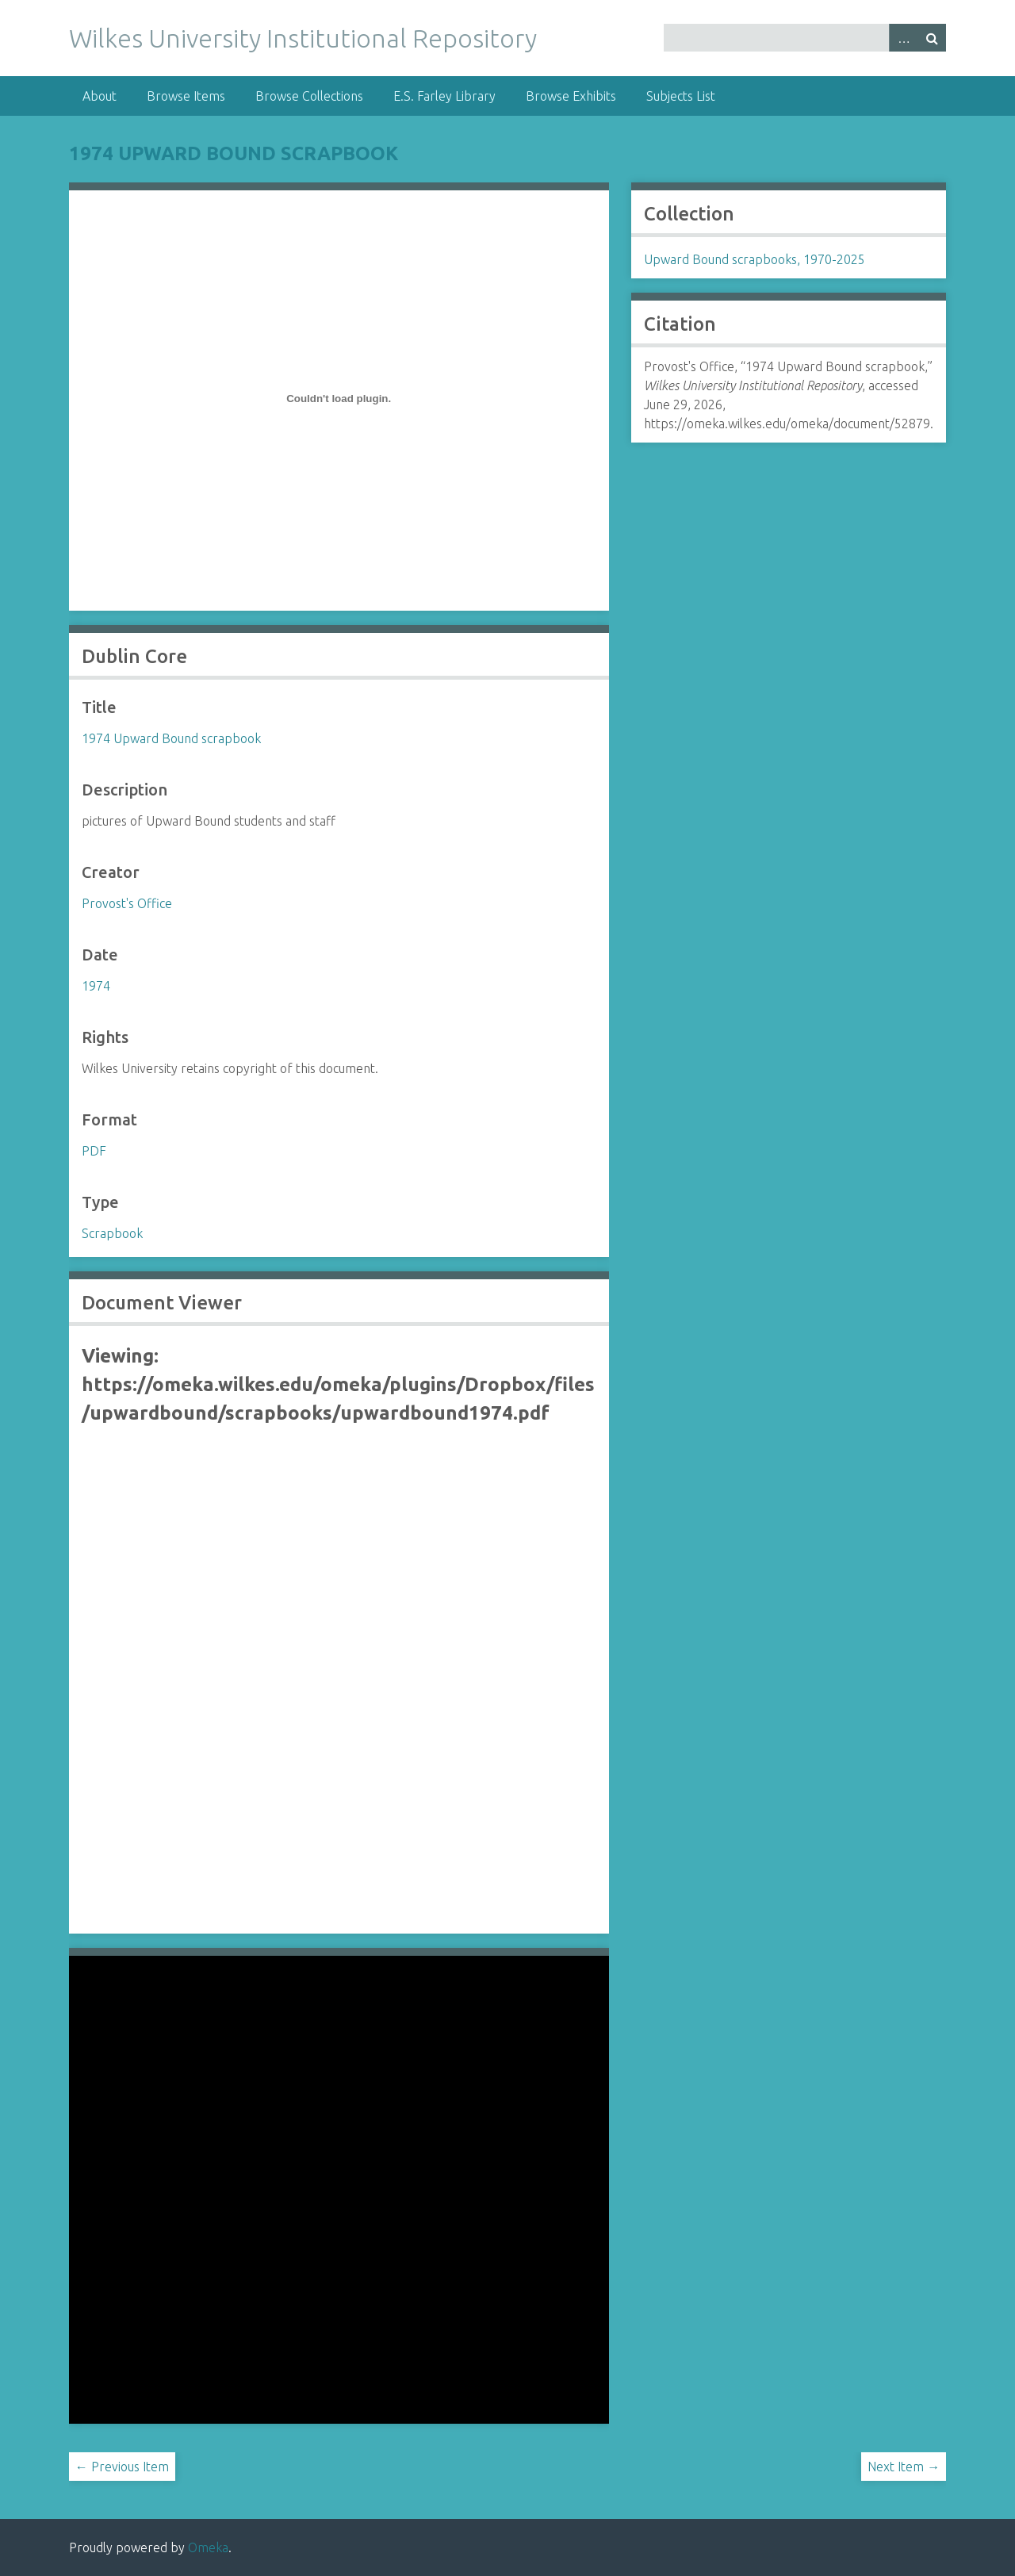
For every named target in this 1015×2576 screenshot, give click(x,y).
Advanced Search (903, 38)
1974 (96, 986)
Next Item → (904, 2466)
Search (931, 38)
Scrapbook (112, 1233)
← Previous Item (122, 2466)
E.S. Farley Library (444, 96)
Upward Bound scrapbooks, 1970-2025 (754, 259)
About (99, 96)
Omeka (208, 2547)
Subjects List (680, 96)
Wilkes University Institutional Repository (303, 38)
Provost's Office (127, 903)
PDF (94, 1151)
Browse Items (186, 96)
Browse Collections (309, 96)
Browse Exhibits (571, 96)
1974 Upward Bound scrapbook (233, 153)
